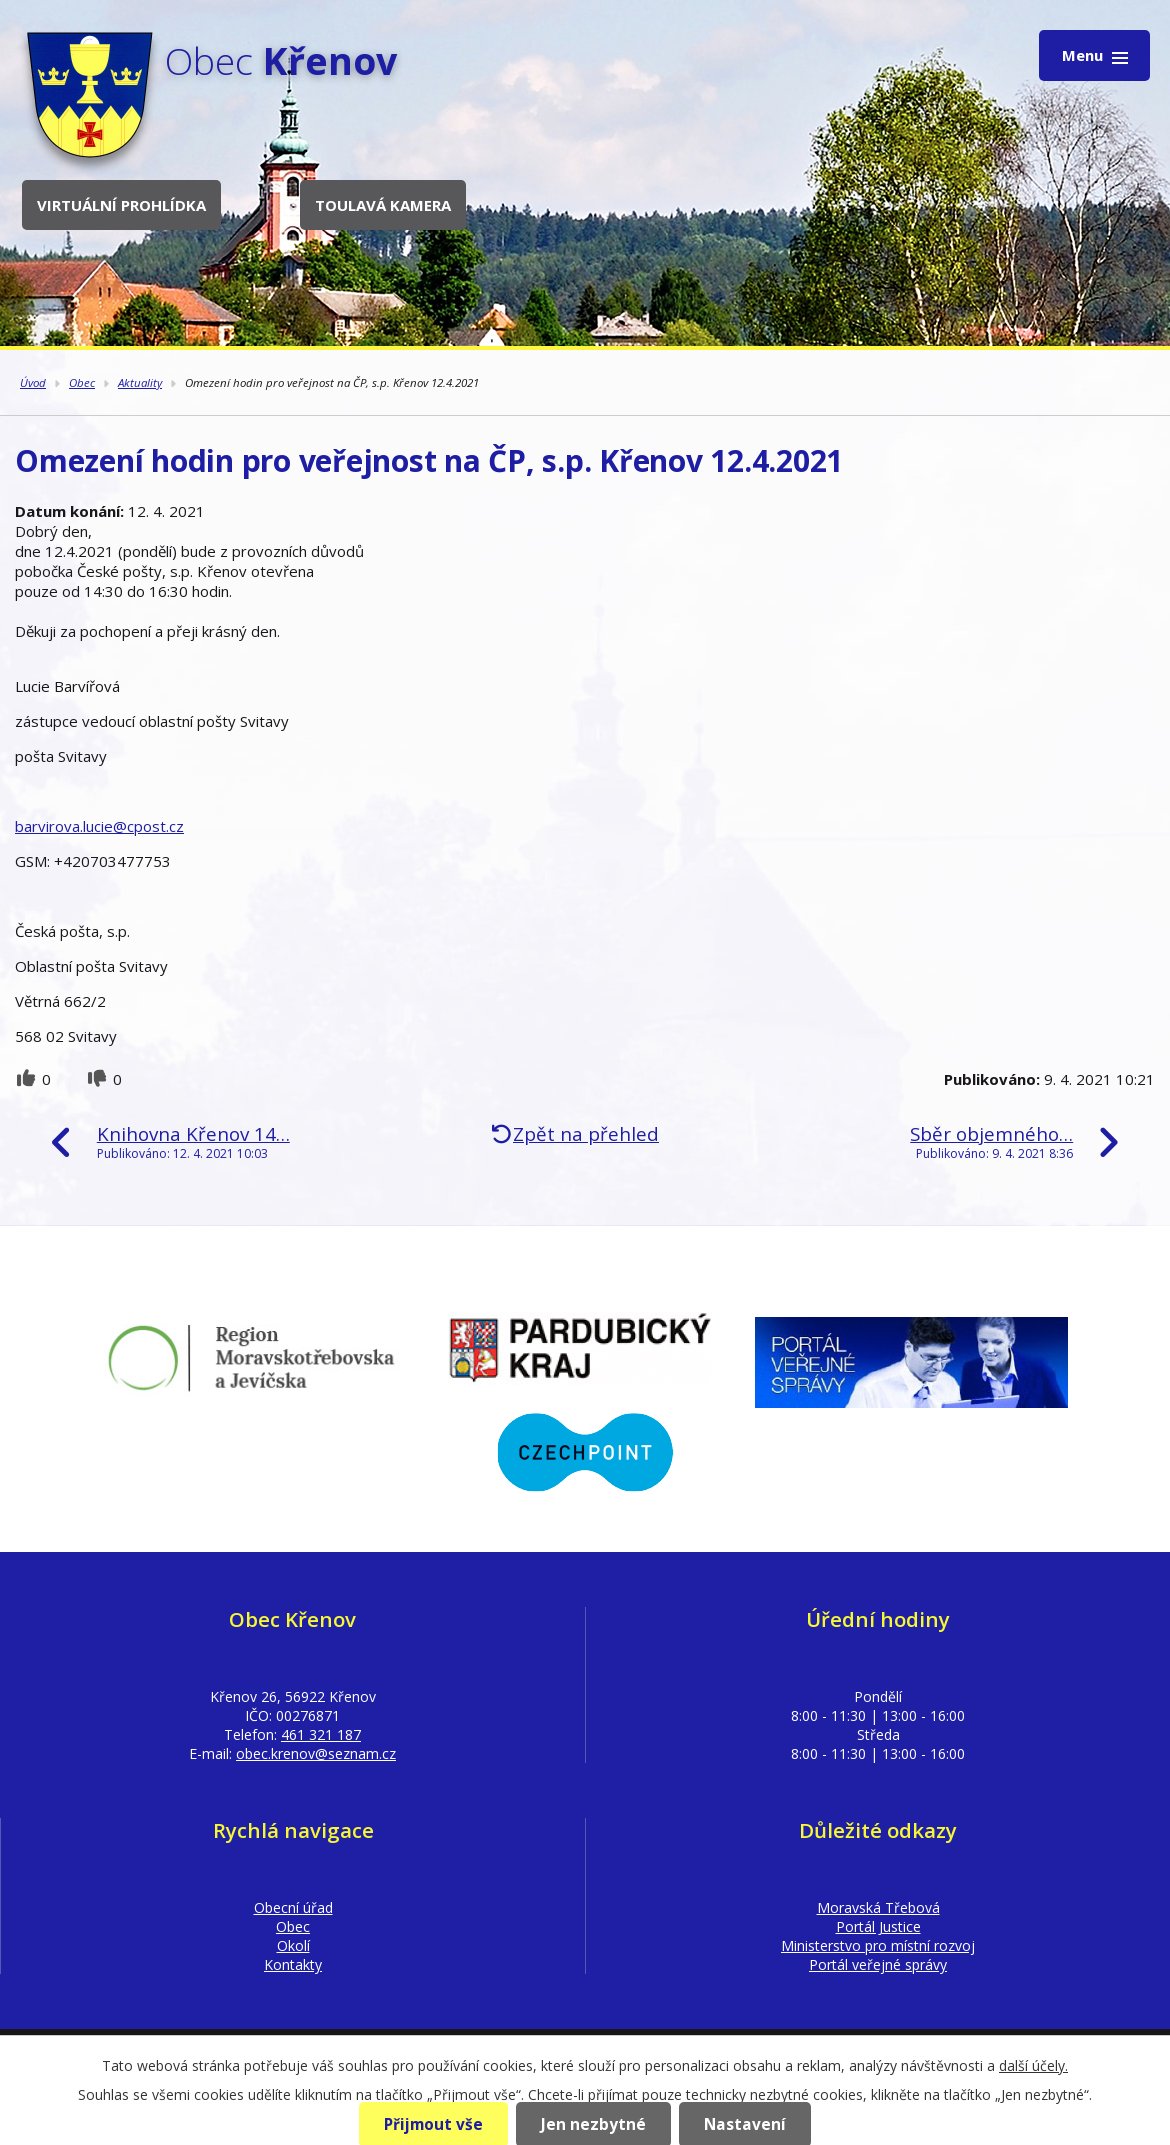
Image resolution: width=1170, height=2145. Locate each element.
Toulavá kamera (383, 205)
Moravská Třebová (878, 1907)
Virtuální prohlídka (121, 205)
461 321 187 (321, 1734)
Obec (82, 382)
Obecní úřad (293, 1907)
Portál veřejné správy (878, 1964)
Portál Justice (878, 1926)
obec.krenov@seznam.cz (316, 1753)
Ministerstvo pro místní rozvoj (878, 1945)
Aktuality (140, 382)
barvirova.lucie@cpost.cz (99, 826)
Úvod (33, 382)
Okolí (293, 1945)
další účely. (1033, 2065)
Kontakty (293, 1964)
